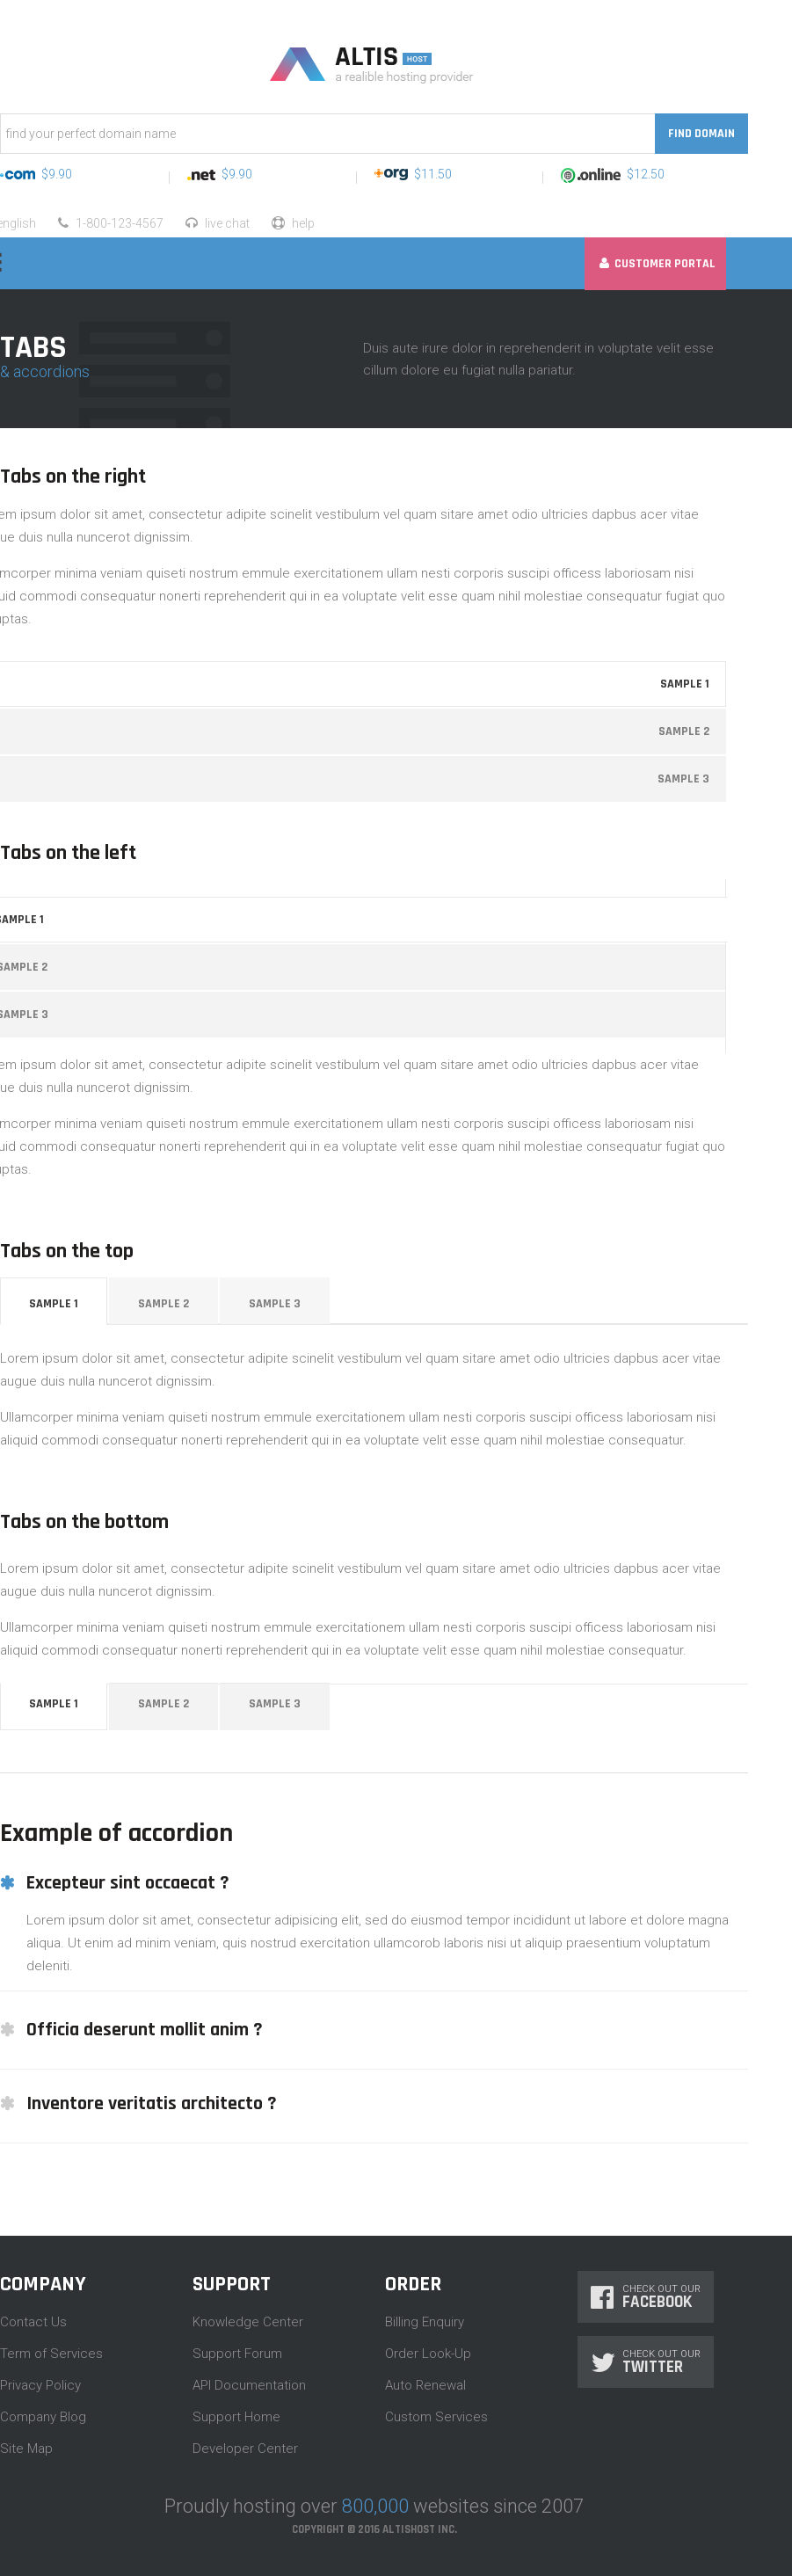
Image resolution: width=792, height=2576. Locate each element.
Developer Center (245, 2448)
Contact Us (33, 2322)
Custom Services (436, 2417)
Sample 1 (53, 1304)
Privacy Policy (40, 2385)
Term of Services (51, 2353)
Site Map (26, 2448)
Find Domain (701, 134)
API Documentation (249, 2385)
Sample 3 (275, 1304)
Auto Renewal (425, 2385)
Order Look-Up (428, 2353)
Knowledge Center (248, 2322)
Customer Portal (657, 264)
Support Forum (237, 2353)
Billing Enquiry (424, 2322)
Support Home (236, 2417)
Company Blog (43, 2417)
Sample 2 (163, 1304)
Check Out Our (646, 2296)
